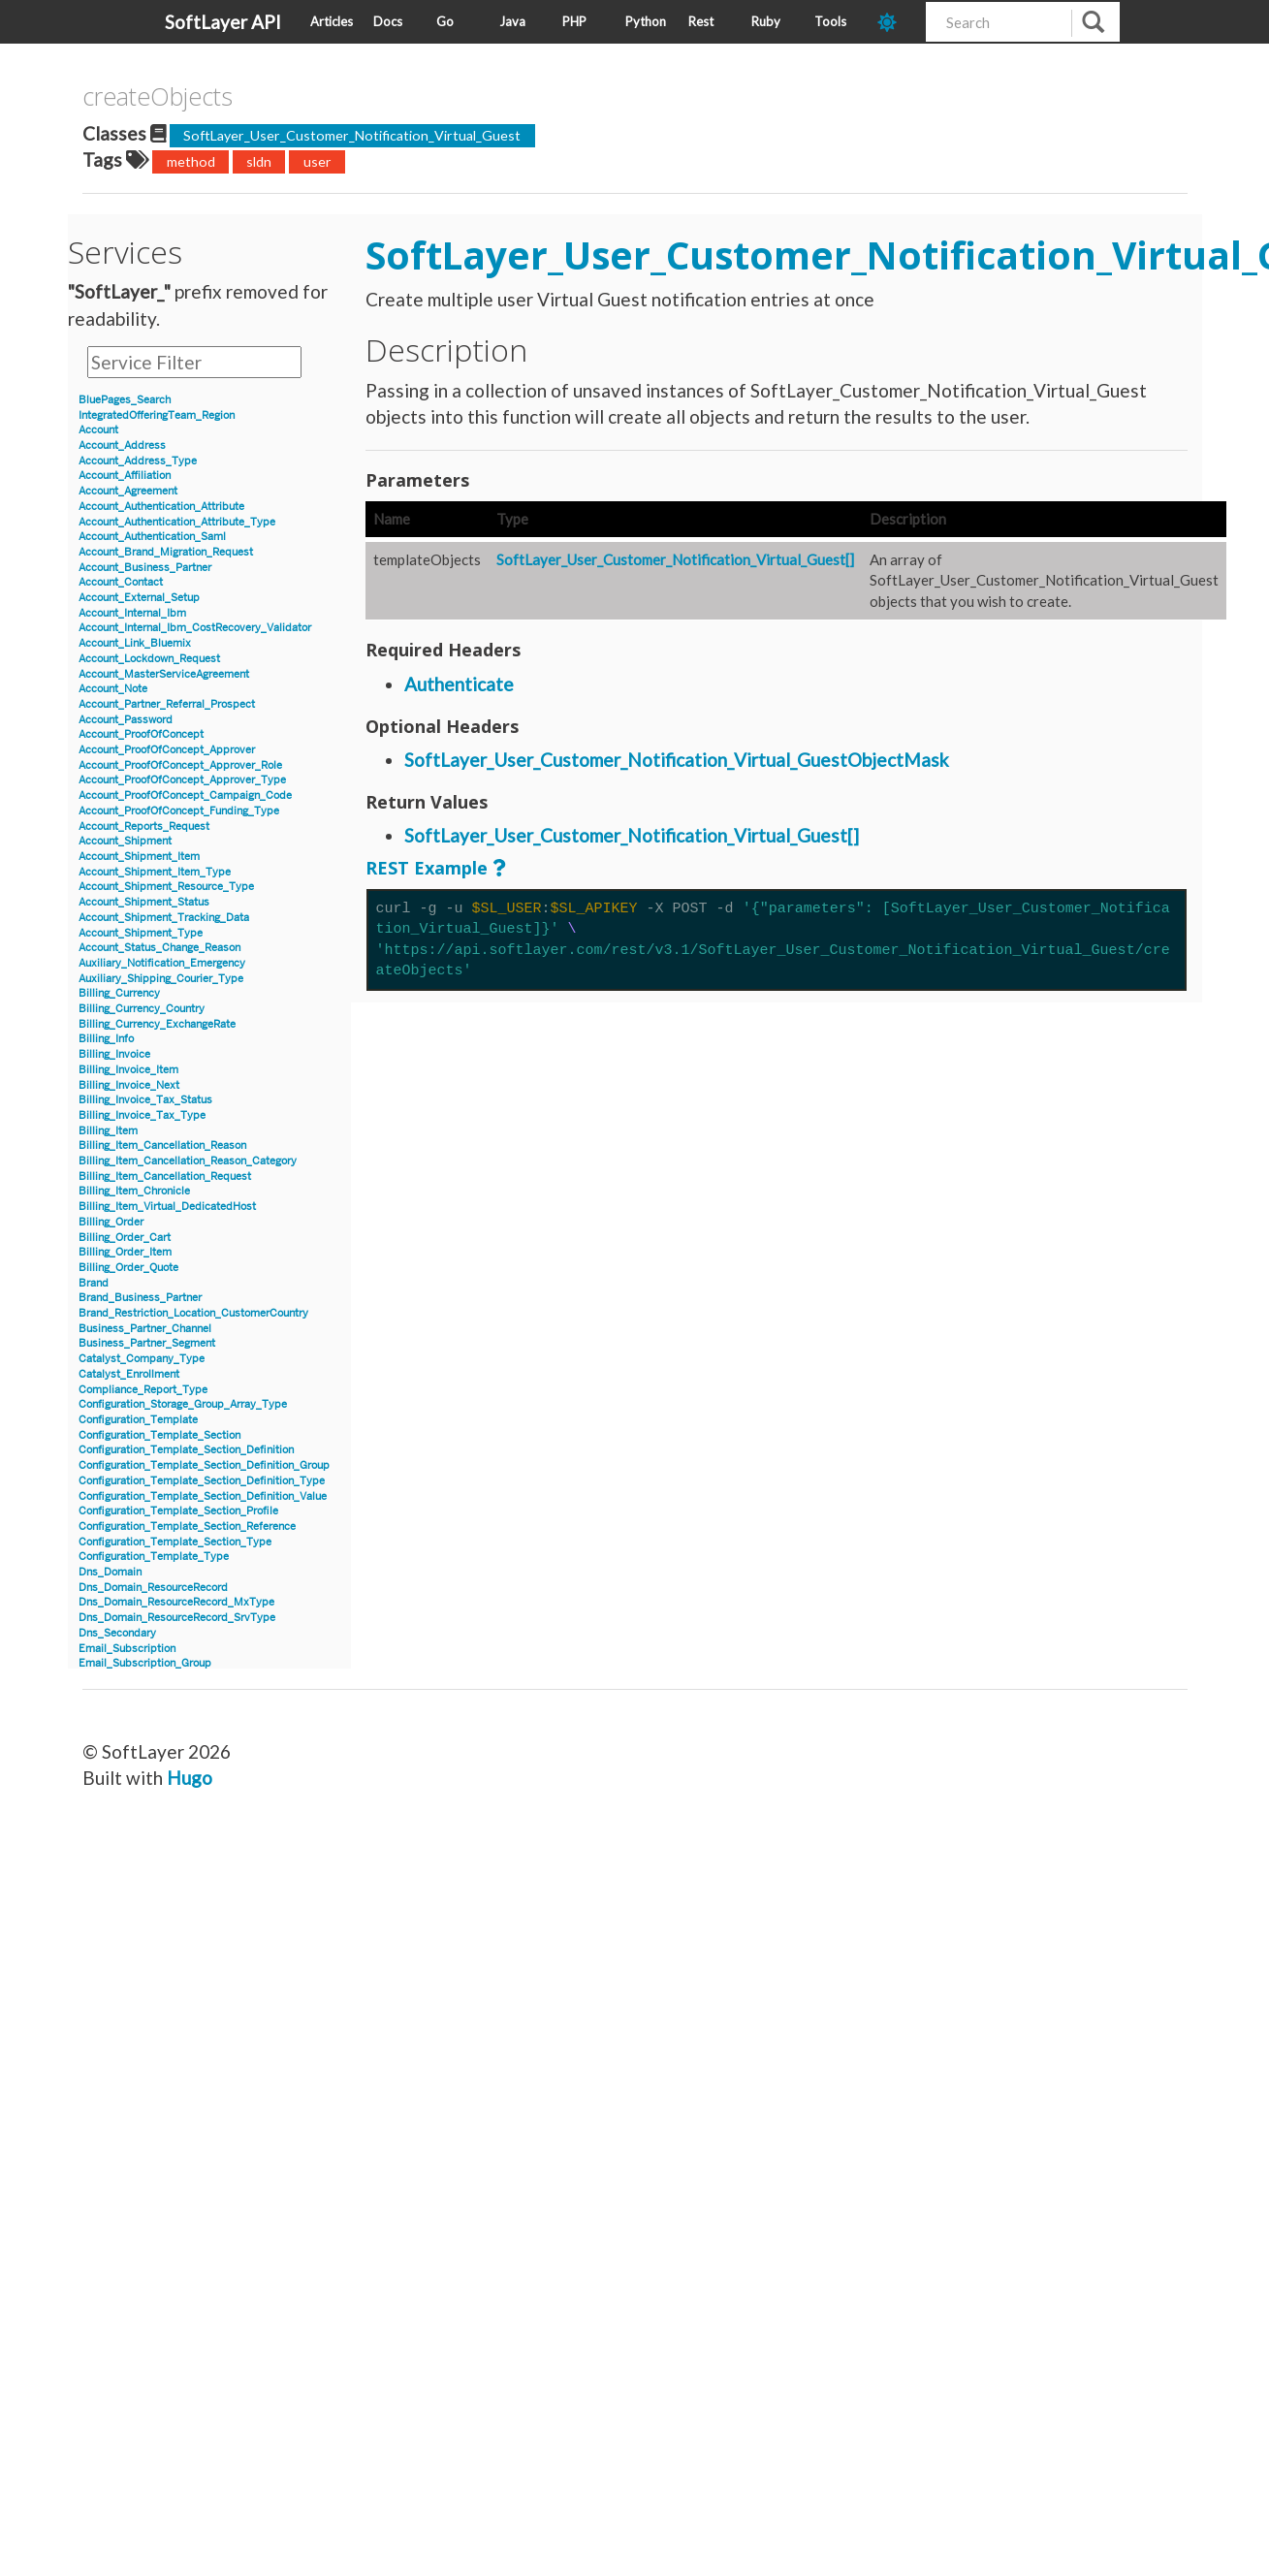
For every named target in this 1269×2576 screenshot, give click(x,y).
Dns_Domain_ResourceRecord (153, 1587)
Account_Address (122, 445)
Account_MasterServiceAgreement (164, 674)
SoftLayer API (223, 22)
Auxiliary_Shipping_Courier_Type (161, 978)
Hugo (189, 1777)
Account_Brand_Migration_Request (166, 552)
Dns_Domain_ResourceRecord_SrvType (177, 1617)
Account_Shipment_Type (141, 933)
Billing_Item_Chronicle (134, 1191)
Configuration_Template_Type (154, 1556)
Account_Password (126, 720)
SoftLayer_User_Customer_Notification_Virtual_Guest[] (675, 559)
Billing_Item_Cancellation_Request (165, 1176)
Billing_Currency (119, 993)
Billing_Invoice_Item (128, 1070)
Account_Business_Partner (145, 567)
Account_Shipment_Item (139, 856)
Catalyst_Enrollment (129, 1374)
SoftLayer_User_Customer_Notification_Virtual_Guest (352, 135)
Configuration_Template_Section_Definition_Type (202, 1481)
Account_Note (113, 689)
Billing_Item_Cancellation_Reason (162, 1145)
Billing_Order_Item (125, 1252)
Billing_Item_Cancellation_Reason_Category (188, 1161)
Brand (94, 1283)
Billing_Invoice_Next (129, 1085)
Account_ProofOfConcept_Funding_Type (179, 811)
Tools (830, 21)
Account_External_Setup (139, 597)
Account (98, 430)
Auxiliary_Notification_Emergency (162, 963)
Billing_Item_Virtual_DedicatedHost (167, 1206)
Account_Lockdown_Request (149, 658)
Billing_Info (106, 1039)
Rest (701, 21)
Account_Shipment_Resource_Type (166, 886)
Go (445, 21)
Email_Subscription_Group (145, 1663)
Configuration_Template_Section (159, 1435)
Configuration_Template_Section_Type (175, 1542)
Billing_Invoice (114, 1054)
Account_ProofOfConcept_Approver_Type (182, 780)
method (191, 161)
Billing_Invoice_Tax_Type (142, 1115)
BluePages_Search (125, 400)
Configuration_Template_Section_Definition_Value (203, 1496)
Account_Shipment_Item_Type (155, 872)
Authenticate (459, 684)
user (317, 161)
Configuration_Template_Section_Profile (178, 1511)
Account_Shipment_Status (144, 902)
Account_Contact (121, 582)
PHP (574, 21)
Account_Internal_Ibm (132, 613)
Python (645, 21)
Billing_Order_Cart (125, 1237)
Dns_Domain (110, 1572)
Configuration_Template (138, 1420)
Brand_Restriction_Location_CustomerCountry (193, 1313)
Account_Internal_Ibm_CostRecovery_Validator (195, 627)
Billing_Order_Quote (128, 1267)
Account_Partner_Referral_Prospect (167, 704)
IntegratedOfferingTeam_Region (157, 415)
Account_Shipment (125, 841)
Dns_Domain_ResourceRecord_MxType (176, 1602)
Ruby (765, 21)
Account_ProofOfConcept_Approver (167, 750)
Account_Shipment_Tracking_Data (164, 917)
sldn (258, 161)
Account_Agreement (128, 491)
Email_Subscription (127, 1648)
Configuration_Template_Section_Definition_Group (204, 1465)
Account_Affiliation (125, 475)
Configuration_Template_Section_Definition (186, 1450)
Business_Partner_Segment (147, 1343)
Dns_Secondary (117, 1633)
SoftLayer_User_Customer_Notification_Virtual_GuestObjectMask (676, 759)
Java (512, 21)
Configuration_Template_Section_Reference (187, 1526)
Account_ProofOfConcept (141, 734)
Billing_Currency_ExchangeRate (157, 1024)
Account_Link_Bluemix (135, 643)
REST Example (426, 867)
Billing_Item (108, 1131)
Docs (387, 21)
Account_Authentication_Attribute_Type (177, 522)
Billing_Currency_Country (142, 1008)
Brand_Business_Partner (140, 1297)
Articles (331, 21)
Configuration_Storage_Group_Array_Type (183, 1404)
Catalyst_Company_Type (142, 1358)
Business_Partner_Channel (145, 1328)
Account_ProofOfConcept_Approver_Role (180, 765)
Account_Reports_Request (144, 826)
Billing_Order (111, 1222)
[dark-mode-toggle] (894, 22)
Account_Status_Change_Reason (159, 947)
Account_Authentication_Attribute (161, 506)
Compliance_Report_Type (143, 1389)
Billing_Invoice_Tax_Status (145, 1100)
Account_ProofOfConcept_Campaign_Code (185, 795)
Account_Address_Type (138, 461)
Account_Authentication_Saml (152, 536)
